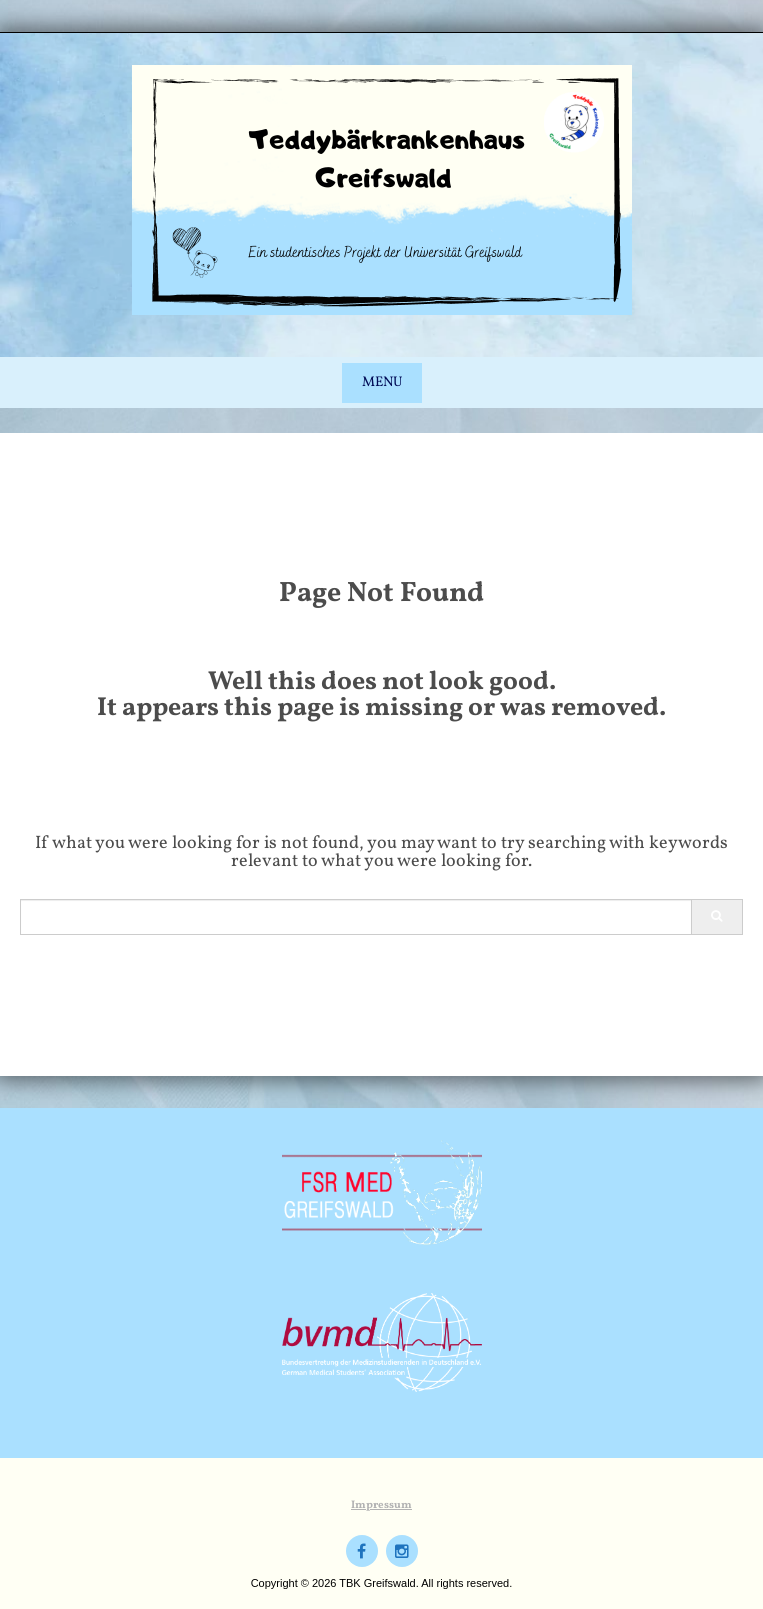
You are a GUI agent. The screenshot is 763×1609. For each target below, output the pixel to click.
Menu (382, 382)
